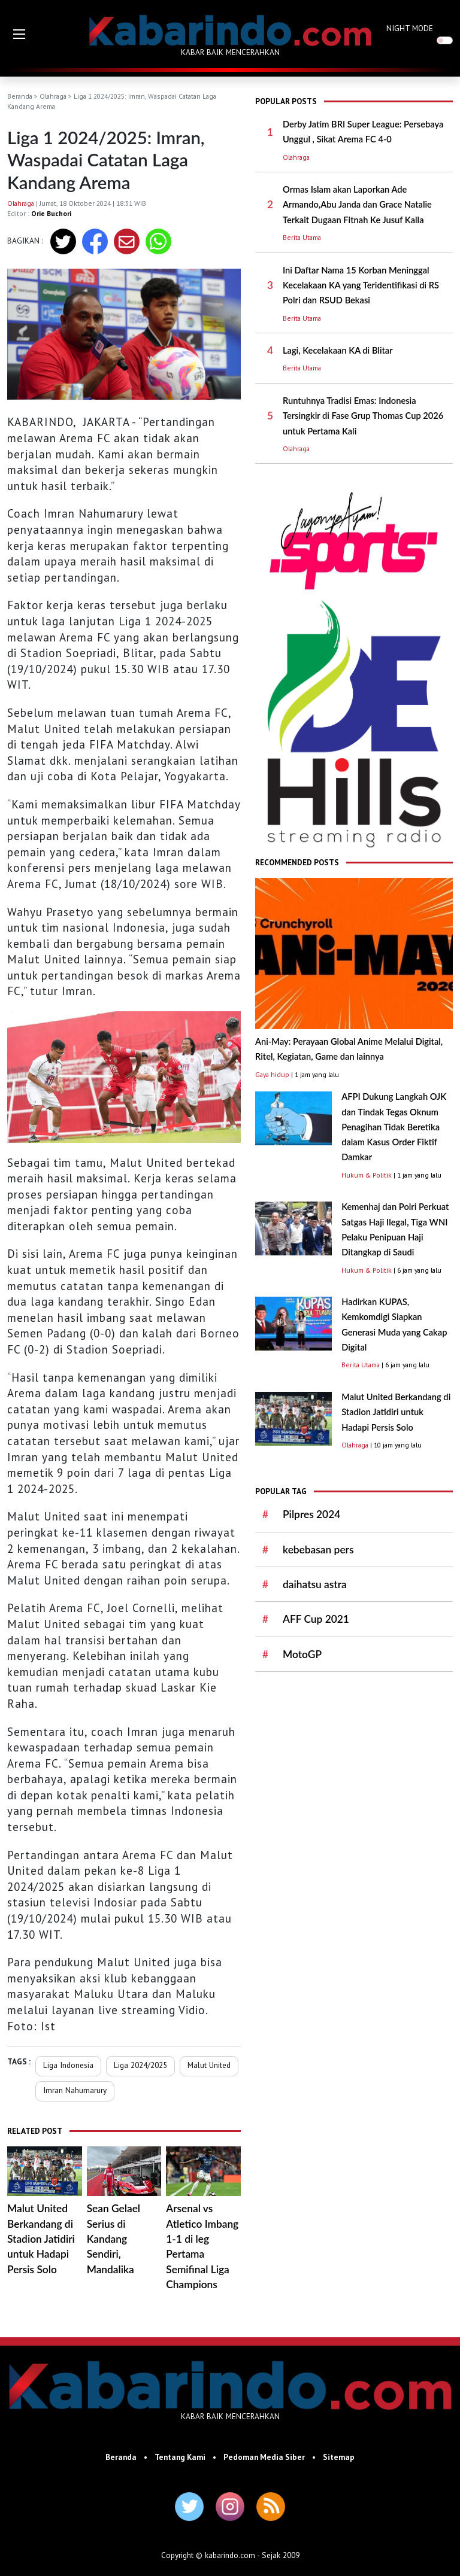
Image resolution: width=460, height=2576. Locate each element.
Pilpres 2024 (311, 1514)
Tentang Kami (180, 2457)
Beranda (19, 96)
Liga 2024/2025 (140, 2065)
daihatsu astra (315, 1584)
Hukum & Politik (366, 1174)
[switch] (445, 40)
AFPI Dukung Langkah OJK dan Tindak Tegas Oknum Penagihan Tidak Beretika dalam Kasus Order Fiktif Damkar (393, 1126)
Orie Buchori (51, 213)
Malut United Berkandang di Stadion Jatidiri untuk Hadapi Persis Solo (41, 2238)
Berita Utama (302, 237)
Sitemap (339, 2457)
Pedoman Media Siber (264, 2457)
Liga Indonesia (68, 2065)
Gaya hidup (272, 1074)
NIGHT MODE (409, 28)
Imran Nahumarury (75, 2090)
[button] (19, 34)
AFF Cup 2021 (316, 1619)
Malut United (209, 2065)
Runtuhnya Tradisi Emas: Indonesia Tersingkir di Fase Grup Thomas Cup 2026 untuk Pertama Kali (363, 416)
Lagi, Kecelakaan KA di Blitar (338, 350)
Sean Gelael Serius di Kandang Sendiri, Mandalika (113, 2238)
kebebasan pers (318, 1549)
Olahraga (53, 96)
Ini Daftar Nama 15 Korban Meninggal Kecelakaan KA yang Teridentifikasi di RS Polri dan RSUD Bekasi (361, 285)
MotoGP (302, 1654)
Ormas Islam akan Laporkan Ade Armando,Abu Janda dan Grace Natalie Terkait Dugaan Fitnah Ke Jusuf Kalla (357, 204)
